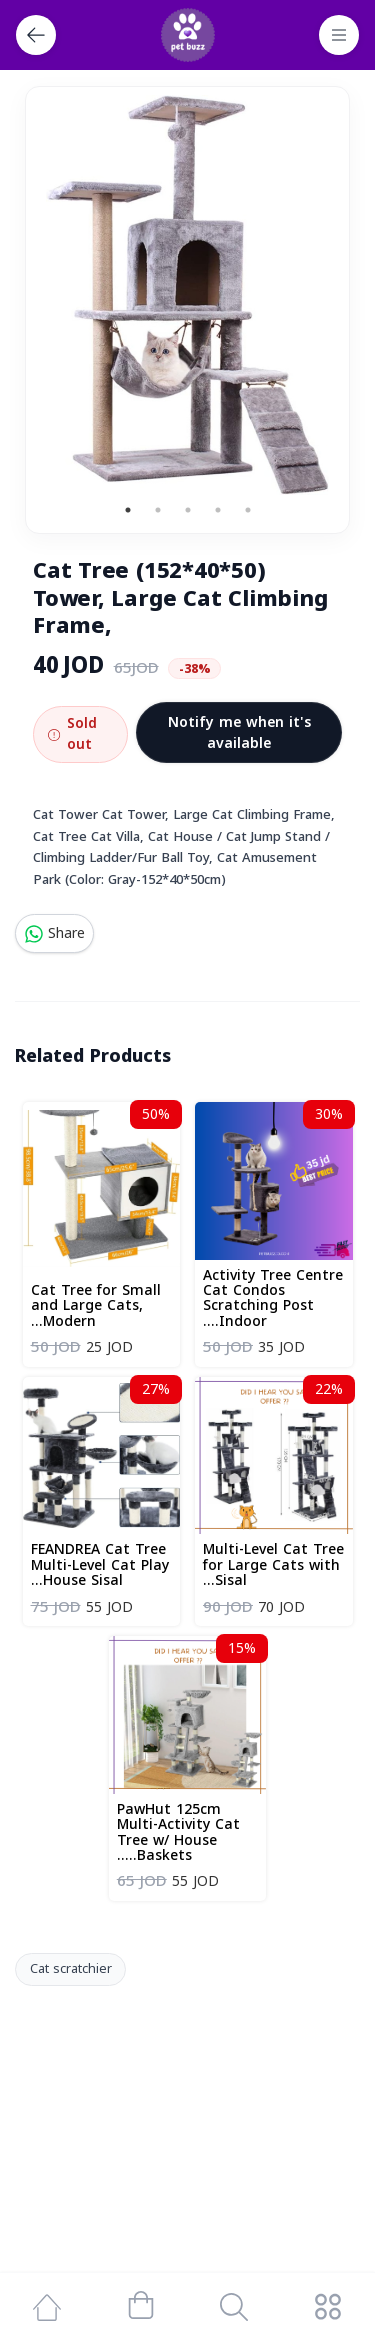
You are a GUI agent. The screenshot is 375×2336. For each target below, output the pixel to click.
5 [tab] (248, 510)
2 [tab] (158, 510)
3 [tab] (188, 510)
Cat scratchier (71, 1969)
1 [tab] (128, 510)
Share (54, 933)
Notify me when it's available (239, 733)
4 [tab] (218, 510)
